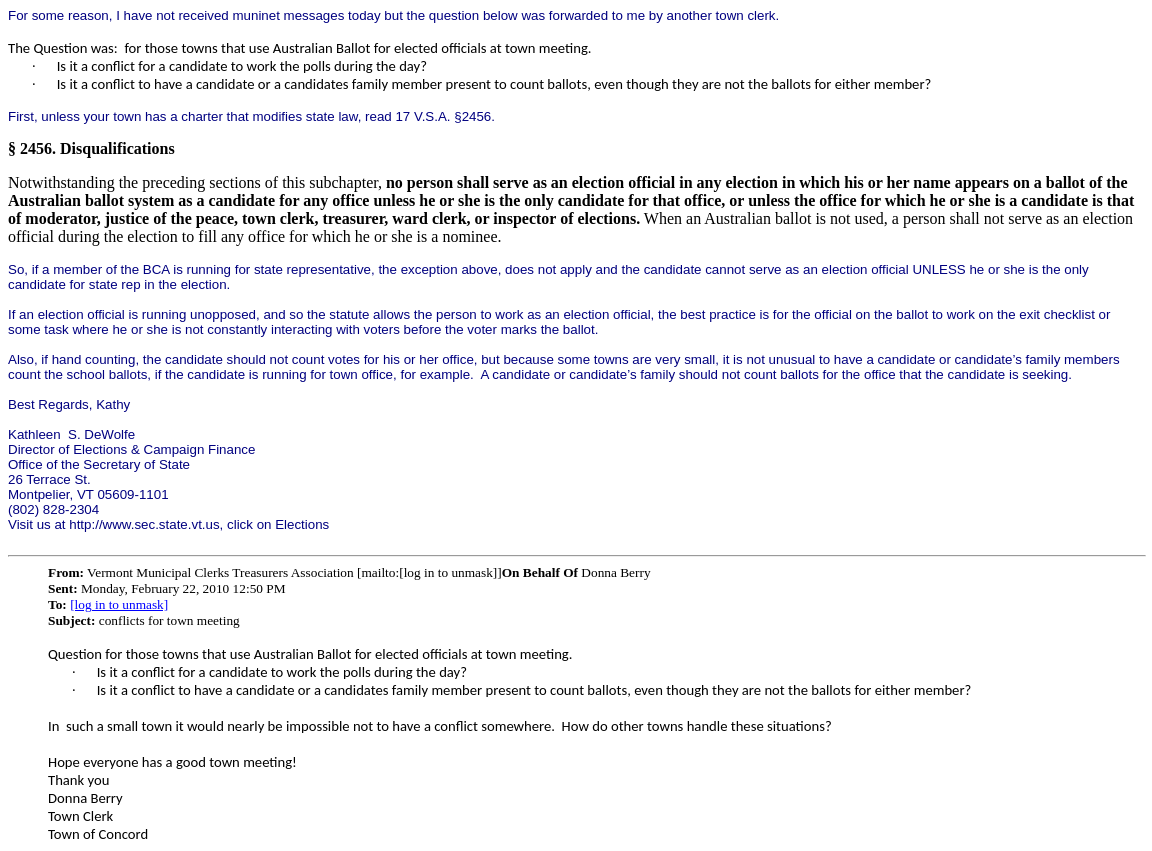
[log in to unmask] (119, 604)
